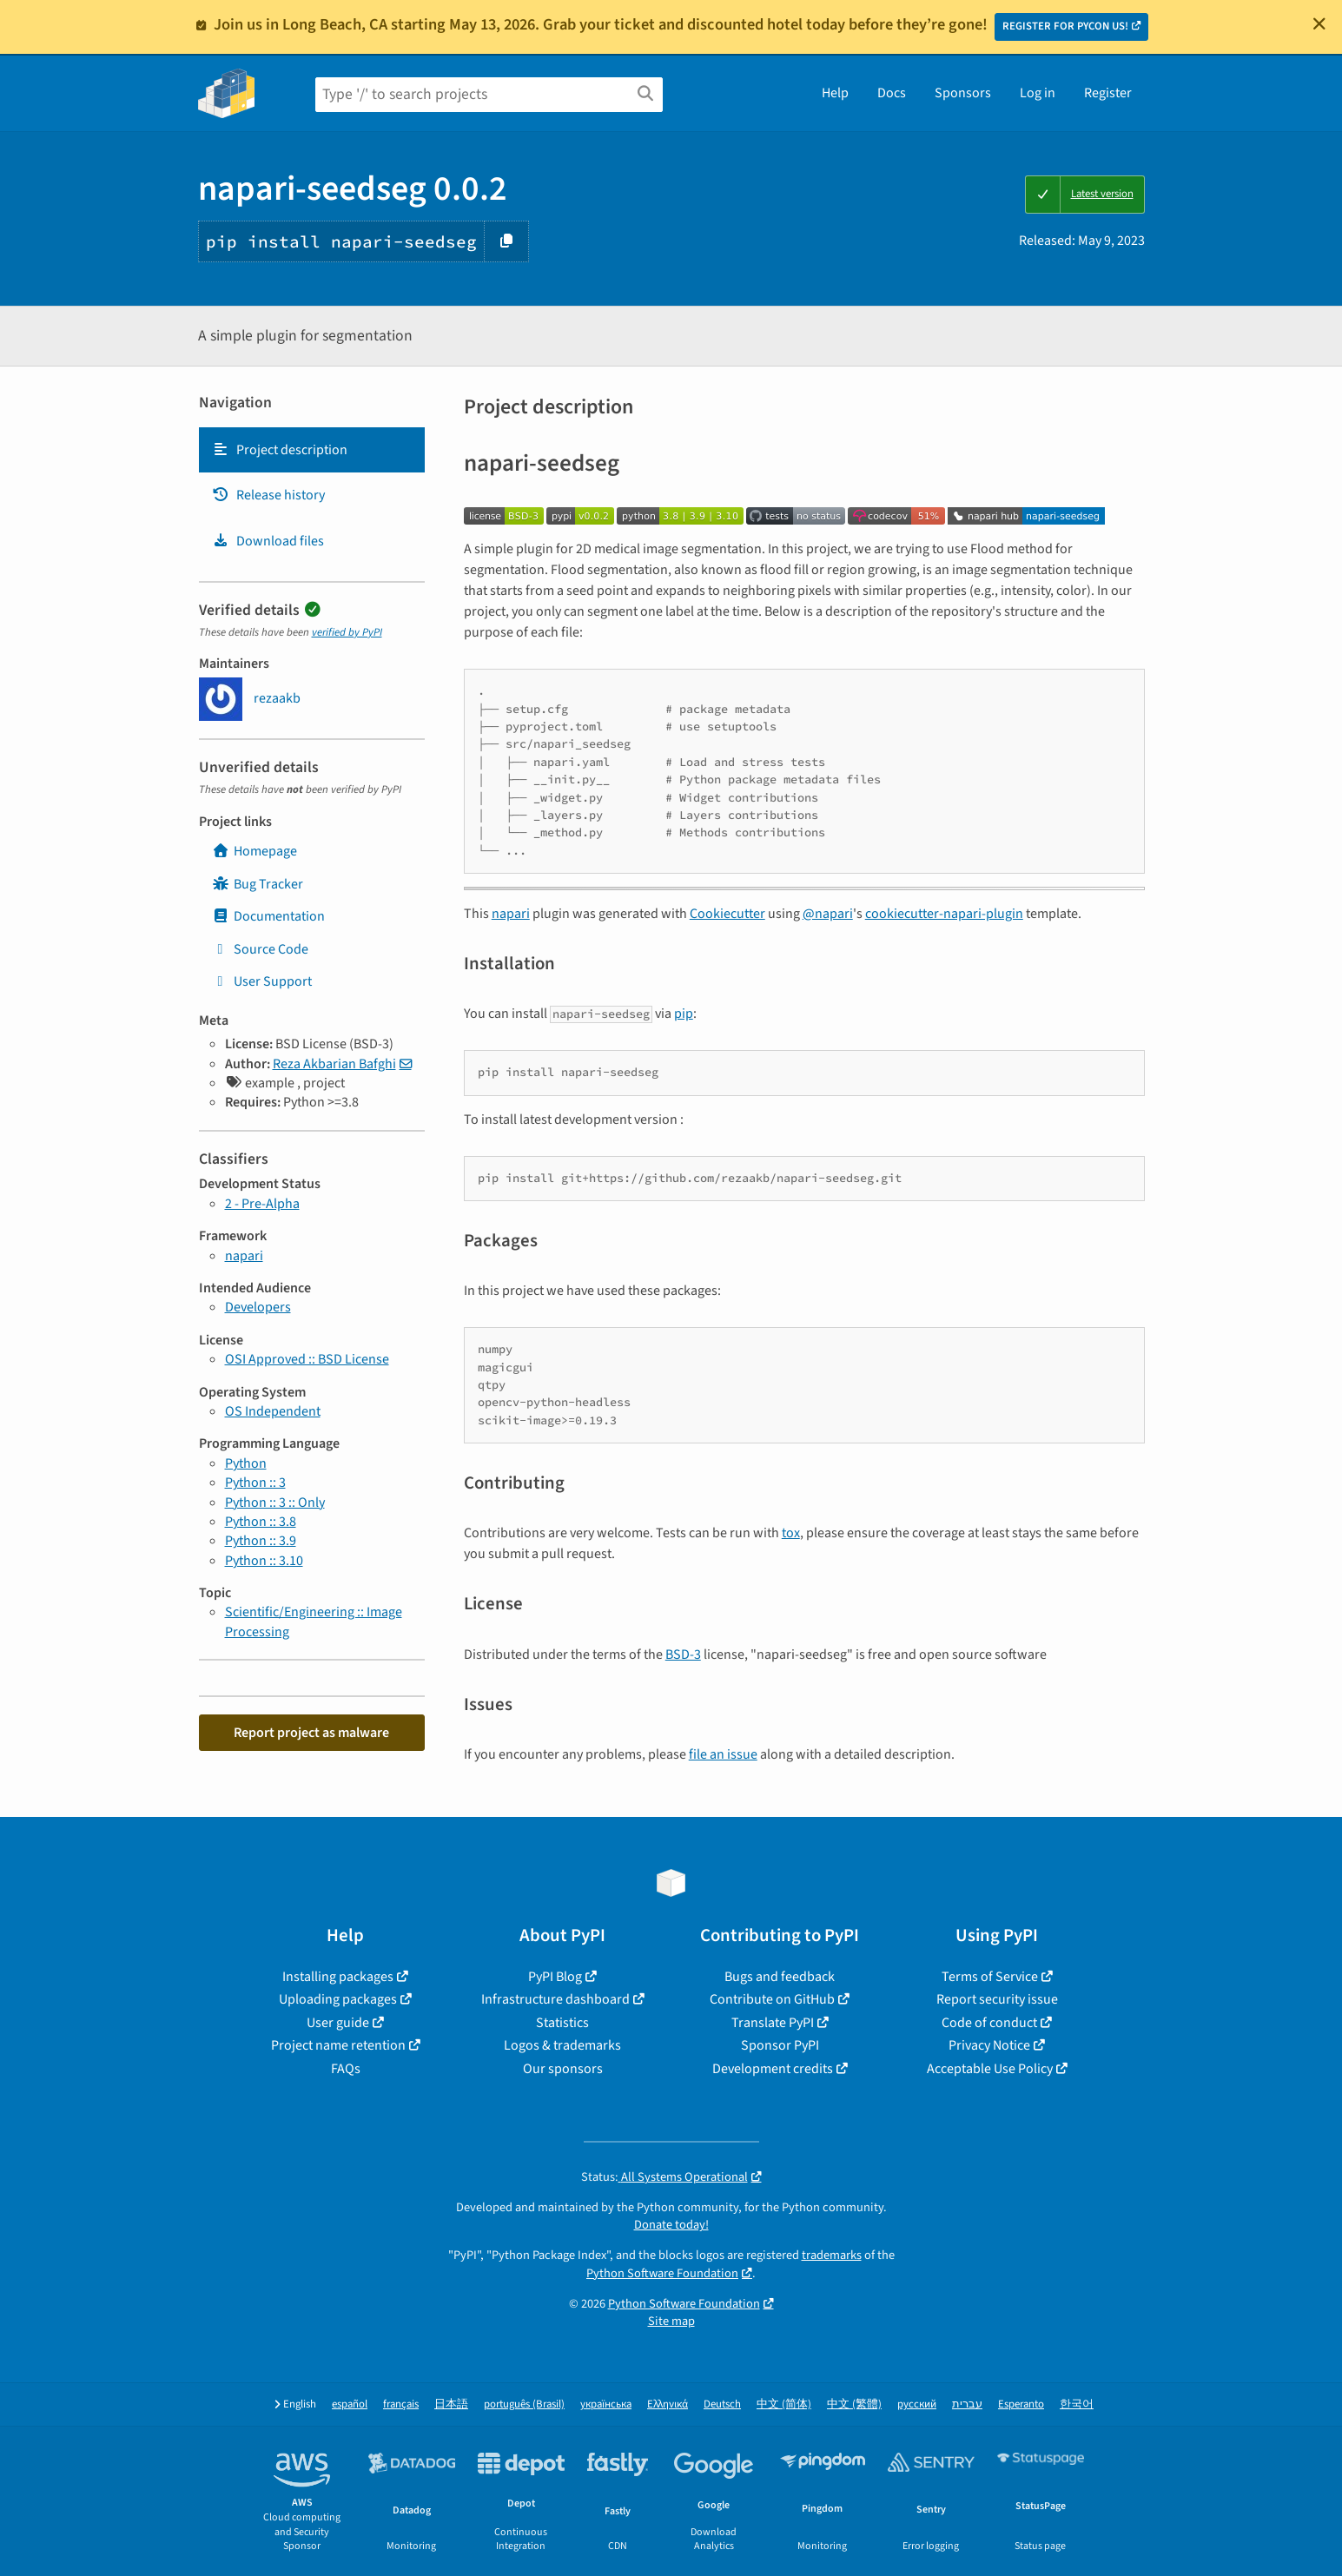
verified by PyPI (347, 632)
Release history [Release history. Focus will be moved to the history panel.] (268, 495)
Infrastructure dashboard (555, 1999)
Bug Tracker (257, 884)
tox (791, 1532)
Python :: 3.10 (264, 1560)
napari (244, 1255)
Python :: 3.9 (260, 1540)
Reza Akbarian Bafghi (334, 1063)
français (401, 2404)
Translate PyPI (772, 2022)
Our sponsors (563, 2068)
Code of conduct (989, 2022)
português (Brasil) (524, 2404)
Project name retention (338, 2045)
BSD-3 (683, 1654)
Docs (891, 92)
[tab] (312, 449)
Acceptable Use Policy (990, 2068)
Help (835, 92)
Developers (258, 1307)
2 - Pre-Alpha (262, 1203)
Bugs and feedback (779, 1976)
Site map (671, 2321)
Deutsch (722, 2404)
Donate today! (671, 2225)
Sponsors (963, 92)
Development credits (772, 2068)
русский (916, 2404)
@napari (828, 913)
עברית (967, 2404)
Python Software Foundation (662, 2273)
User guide (338, 2022)
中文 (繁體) (854, 2404)
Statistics (562, 2022)
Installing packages (337, 1976)
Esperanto (1021, 2404)
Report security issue (997, 1999)
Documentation (268, 916)
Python (246, 1463)
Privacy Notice (989, 2045)
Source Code (260, 949)
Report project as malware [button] (311, 1732)
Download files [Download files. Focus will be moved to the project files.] (268, 541)
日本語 (451, 2404)
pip (683, 1013)
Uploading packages (338, 1999)
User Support (262, 981)
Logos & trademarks (562, 2045)
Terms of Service (990, 1976)
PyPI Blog (555, 1976)
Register (1108, 92)
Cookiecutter (727, 913)
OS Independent (273, 1411)
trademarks (832, 2255)
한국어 (1077, 2404)
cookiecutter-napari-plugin (944, 913)
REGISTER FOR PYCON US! (1065, 26)
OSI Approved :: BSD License (307, 1359)
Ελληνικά (667, 2404)
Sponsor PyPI (780, 2045)
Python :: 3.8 (260, 1521)
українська (605, 2404)
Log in (1037, 92)
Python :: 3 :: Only (275, 1502)
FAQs (345, 2068)
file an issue (723, 1754)
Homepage (254, 851)
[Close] (1319, 23)
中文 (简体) (784, 2404)
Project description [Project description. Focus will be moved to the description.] (279, 449)
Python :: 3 (255, 1482)
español (349, 2404)
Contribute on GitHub (772, 1999)
